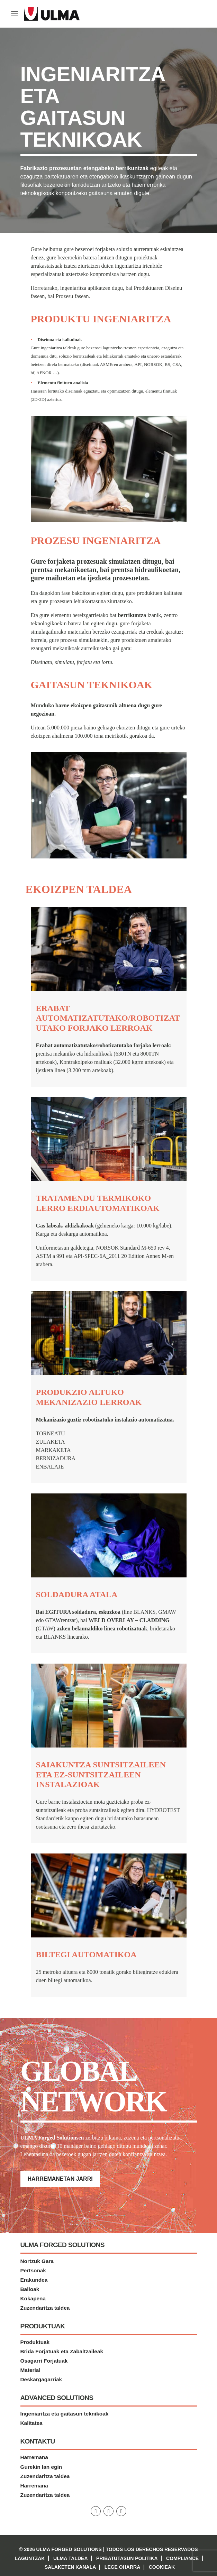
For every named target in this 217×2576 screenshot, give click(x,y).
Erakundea (34, 2280)
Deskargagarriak (41, 2380)
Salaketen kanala (70, 2567)
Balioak (29, 2289)
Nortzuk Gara (37, 2261)
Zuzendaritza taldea (45, 2308)
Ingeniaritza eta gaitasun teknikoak (64, 2414)
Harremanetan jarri (60, 2179)
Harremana (34, 2457)
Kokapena (33, 2298)
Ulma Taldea (70, 2558)
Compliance (182, 2558)
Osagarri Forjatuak (44, 2361)
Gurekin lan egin (41, 2467)
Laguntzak (30, 2558)
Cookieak (162, 2567)
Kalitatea (31, 2423)
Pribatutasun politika (127, 2558)
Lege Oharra (122, 2567)
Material (30, 2370)
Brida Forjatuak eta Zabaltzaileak (61, 2352)
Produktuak (35, 2342)
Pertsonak (33, 2270)
